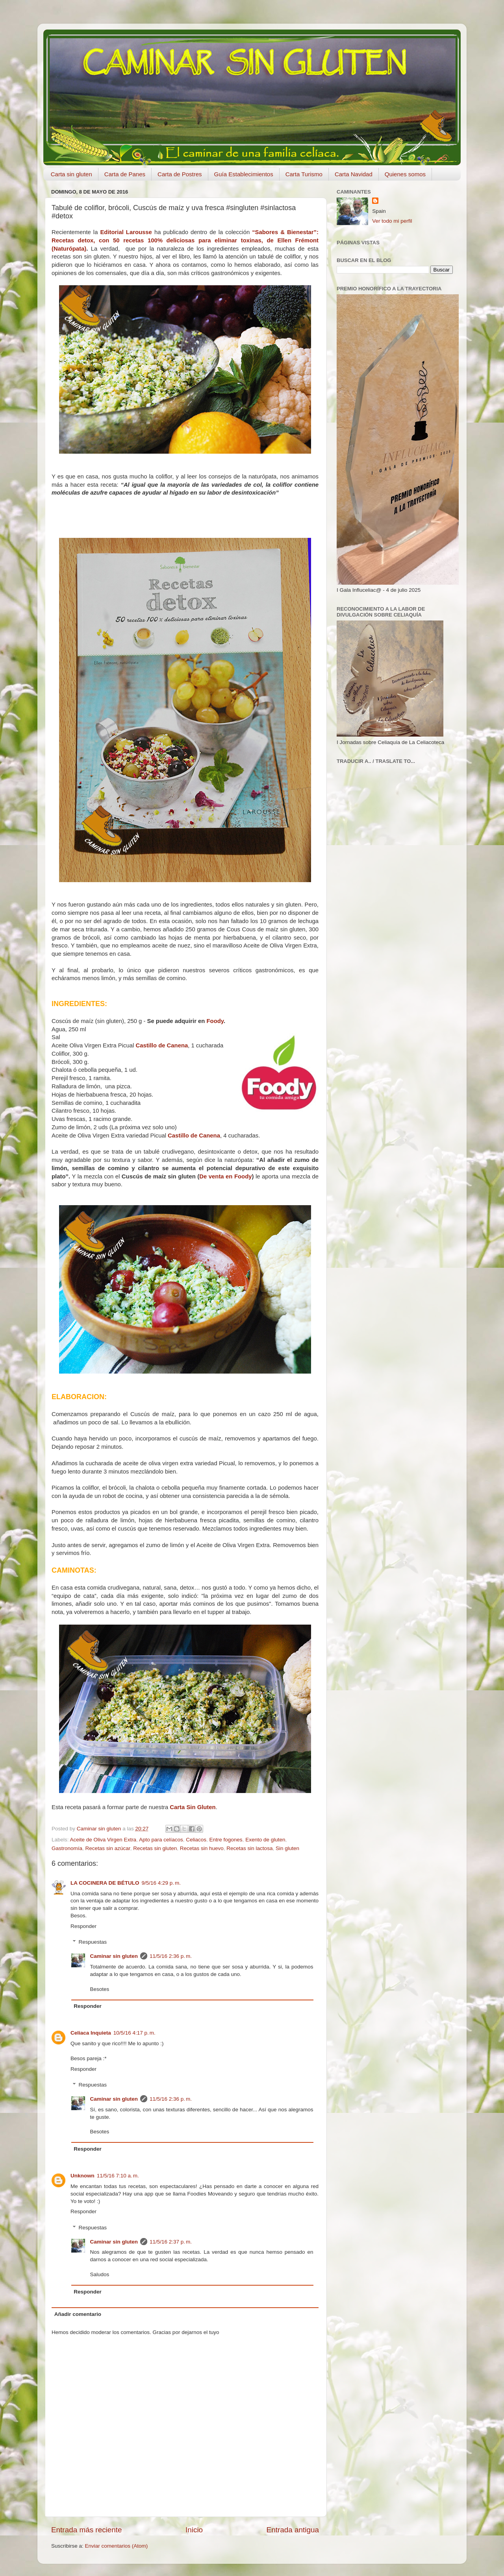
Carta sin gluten (71, 174)
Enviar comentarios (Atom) (116, 2546)
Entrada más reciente (86, 2530)
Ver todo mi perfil (392, 221)
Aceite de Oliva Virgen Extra (103, 1840)
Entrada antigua (293, 2530)
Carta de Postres (180, 174)
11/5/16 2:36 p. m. (171, 1956)
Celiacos (196, 1840)
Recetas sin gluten (155, 1848)
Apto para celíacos (161, 1840)
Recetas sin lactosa (249, 1848)
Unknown (82, 2176)
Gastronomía (67, 1848)
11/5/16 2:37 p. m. (171, 2242)
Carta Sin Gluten (192, 1807)
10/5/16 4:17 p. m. (134, 2033)
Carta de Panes (124, 174)
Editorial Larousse (126, 232)
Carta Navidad (353, 174)
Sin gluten (287, 1848)
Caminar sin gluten (114, 1956)
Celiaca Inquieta (90, 2033)
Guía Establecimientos (243, 174)
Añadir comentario (77, 2314)
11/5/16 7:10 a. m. (118, 2176)
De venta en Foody (225, 1176)
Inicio (194, 2530)
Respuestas (93, 1942)
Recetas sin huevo (202, 1848)
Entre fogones (226, 1840)
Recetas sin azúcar (107, 1848)
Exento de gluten (265, 1840)
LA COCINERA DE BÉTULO (104, 1883)
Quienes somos (405, 174)
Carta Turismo (303, 174)
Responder (83, 1926)
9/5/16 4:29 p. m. (161, 1883)
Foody (215, 1021)
